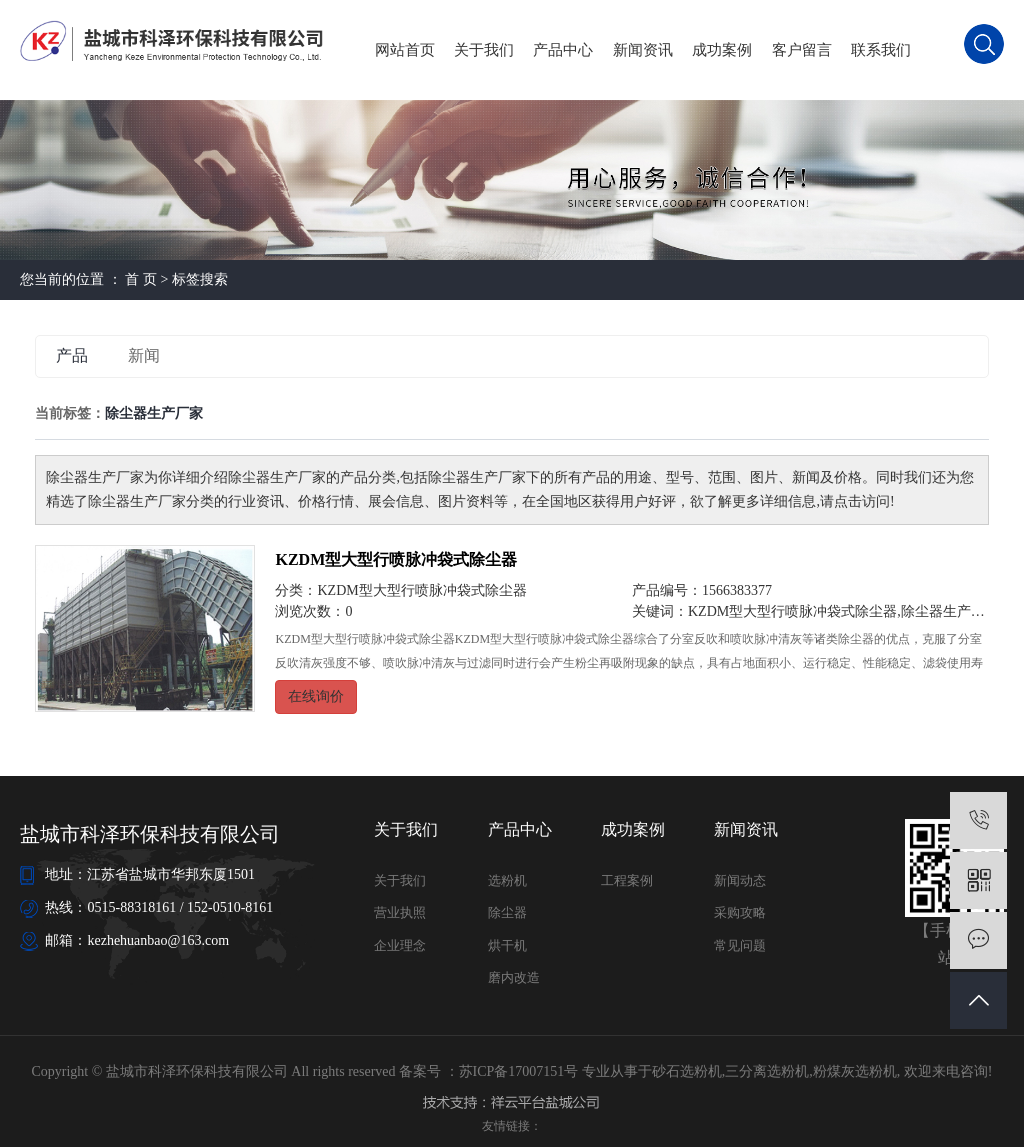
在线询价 (316, 696)
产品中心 (563, 50)
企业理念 (400, 945)
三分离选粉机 (767, 1071)
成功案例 (722, 50)
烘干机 (507, 945)
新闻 (144, 355)
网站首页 (405, 50)
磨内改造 (514, 977)
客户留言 (802, 50)
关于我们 (484, 50)
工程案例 (627, 880)
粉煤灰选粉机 (855, 1071)
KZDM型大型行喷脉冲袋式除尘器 (396, 559)
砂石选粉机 (687, 1071)
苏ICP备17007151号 (519, 1071)
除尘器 (507, 912)
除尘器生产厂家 (950, 611)
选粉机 (507, 880)
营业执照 (400, 912)
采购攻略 (740, 912)
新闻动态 (740, 880)
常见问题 (740, 945)
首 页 (141, 279)
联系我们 (881, 50)
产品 (72, 355)
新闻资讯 (643, 50)
